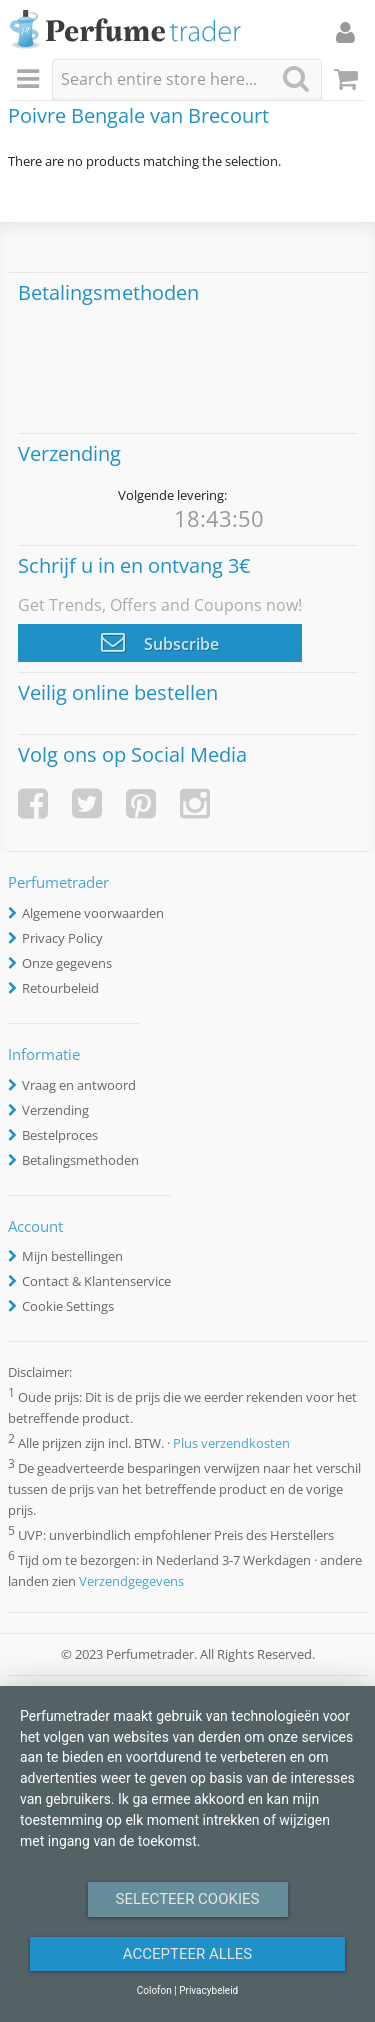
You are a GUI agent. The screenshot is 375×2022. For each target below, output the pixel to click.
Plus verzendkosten (231, 1443)
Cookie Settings (68, 1306)
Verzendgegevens (131, 1581)
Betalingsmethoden (80, 1160)
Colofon (154, 1990)
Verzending (55, 1110)
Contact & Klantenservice (96, 1281)
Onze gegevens (67, 963)
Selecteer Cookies (188, 1899)
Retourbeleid (60, 988)
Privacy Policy (62, 938)
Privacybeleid (208, 1990)
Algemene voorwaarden (93, 913)
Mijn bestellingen (72, 1256)
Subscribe (160, 642)
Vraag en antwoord (79, 1085)
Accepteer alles (188, 1954)
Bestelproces (60, 1135)
